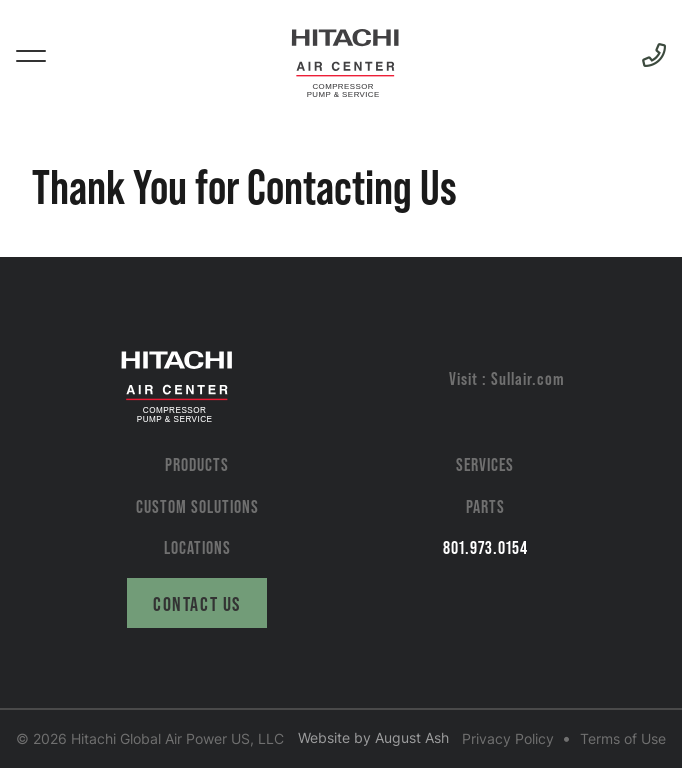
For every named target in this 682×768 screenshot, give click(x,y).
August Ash (412, 737)
